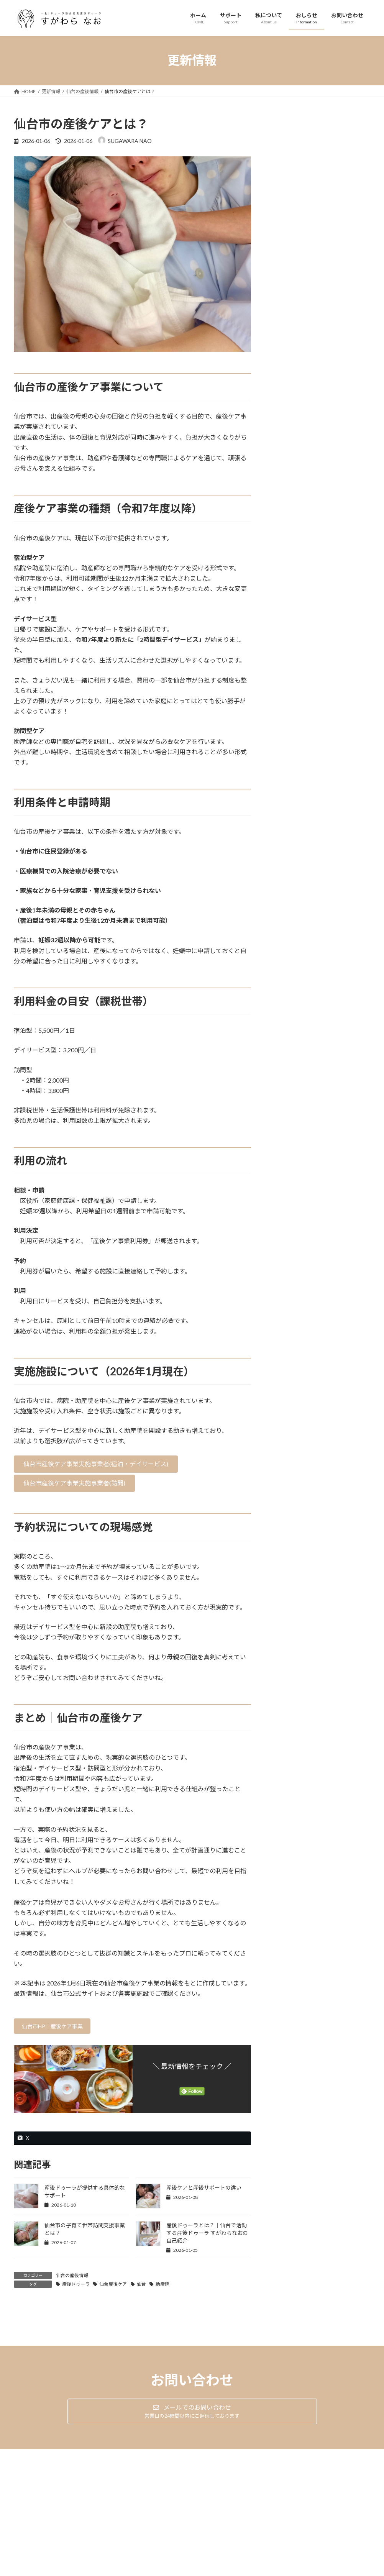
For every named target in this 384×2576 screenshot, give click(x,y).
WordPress (150, 2571)
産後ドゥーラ (76, 2286)
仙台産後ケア (113, 2286)
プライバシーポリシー (44, 2498)
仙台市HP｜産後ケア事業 (58, 2027)
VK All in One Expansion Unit (241, 2571)
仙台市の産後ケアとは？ (304, 257)
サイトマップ (96, 2498)
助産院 (162, 2286)
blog (309, 278)
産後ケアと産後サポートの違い (203, 2190)
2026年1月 (289, 349)
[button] (96, 1464)
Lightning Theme (190, 2571)
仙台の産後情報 (72, 2278)
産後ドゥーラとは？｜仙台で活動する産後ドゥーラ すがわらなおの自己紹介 (207, 2235)
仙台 (141, 2286)
